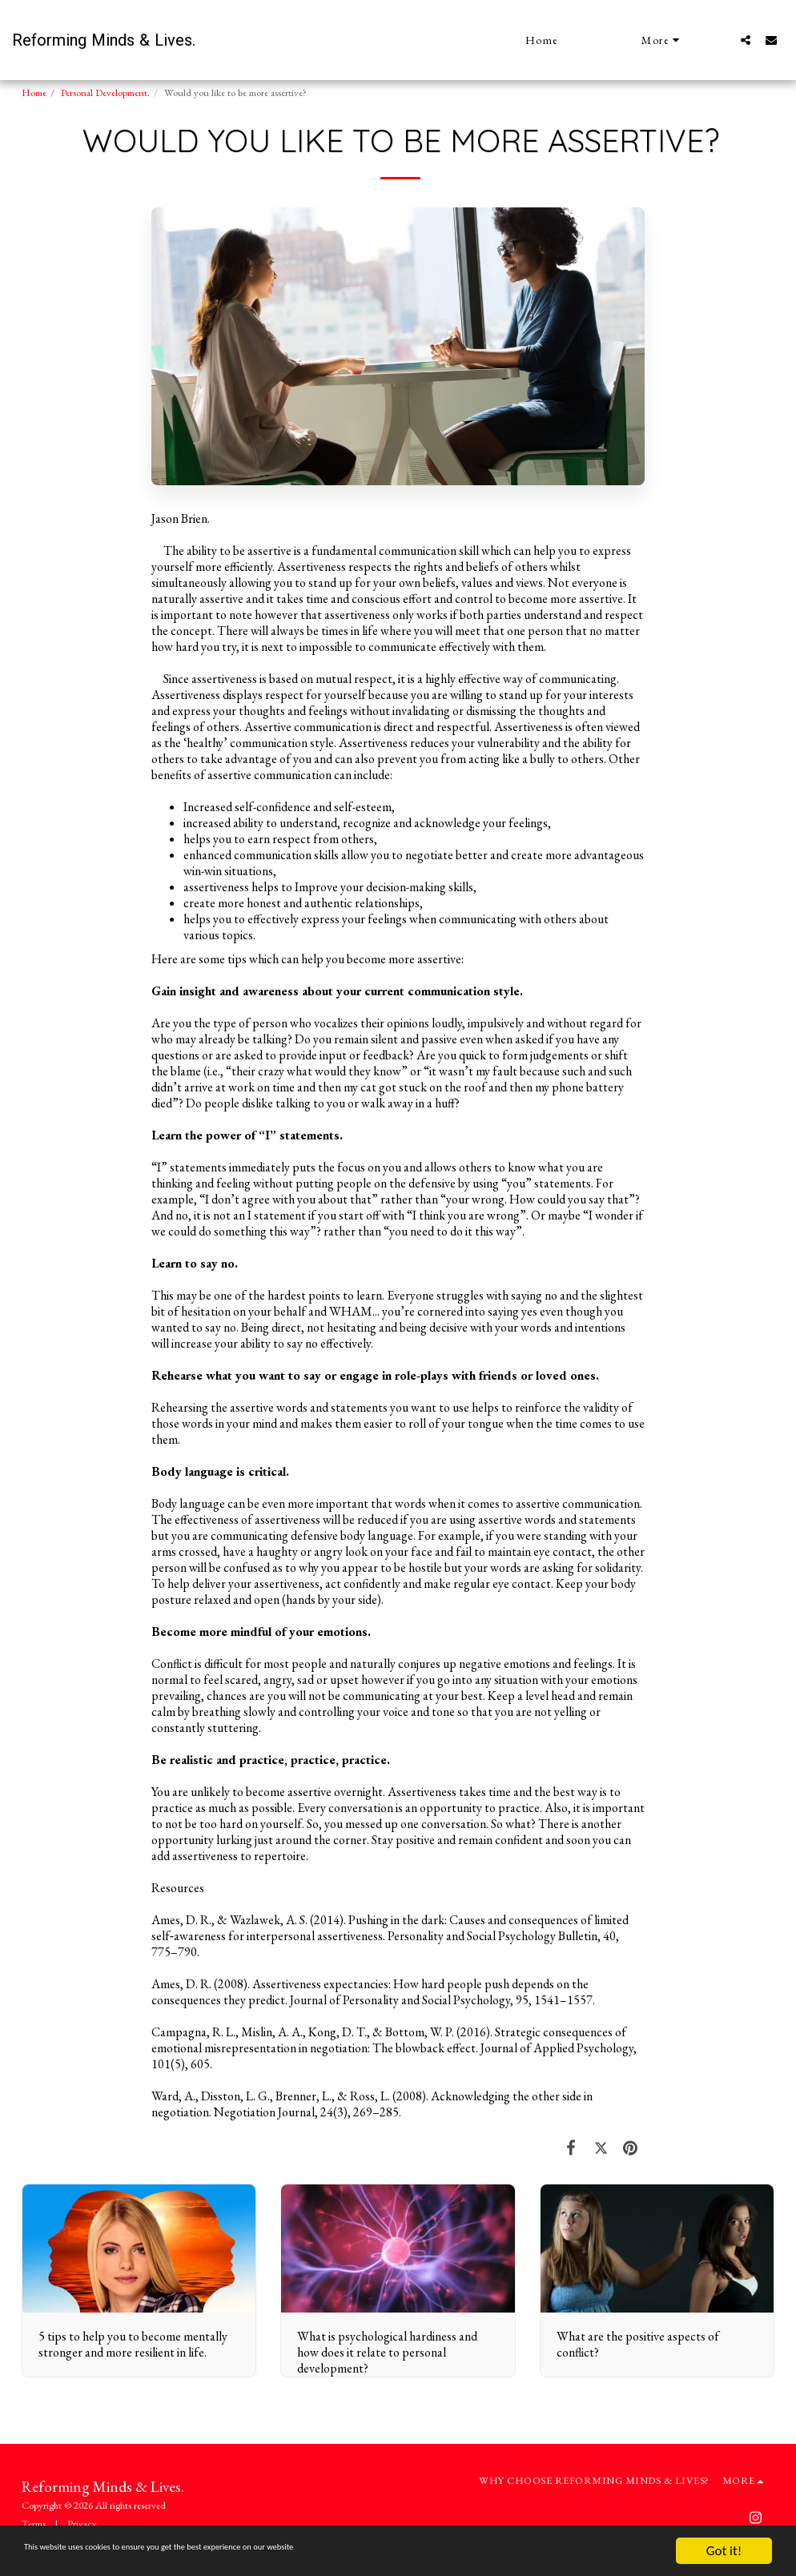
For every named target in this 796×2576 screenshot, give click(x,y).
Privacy (82, 2523)
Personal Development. (105, 92)
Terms (34, 2523)
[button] (746, 40)
